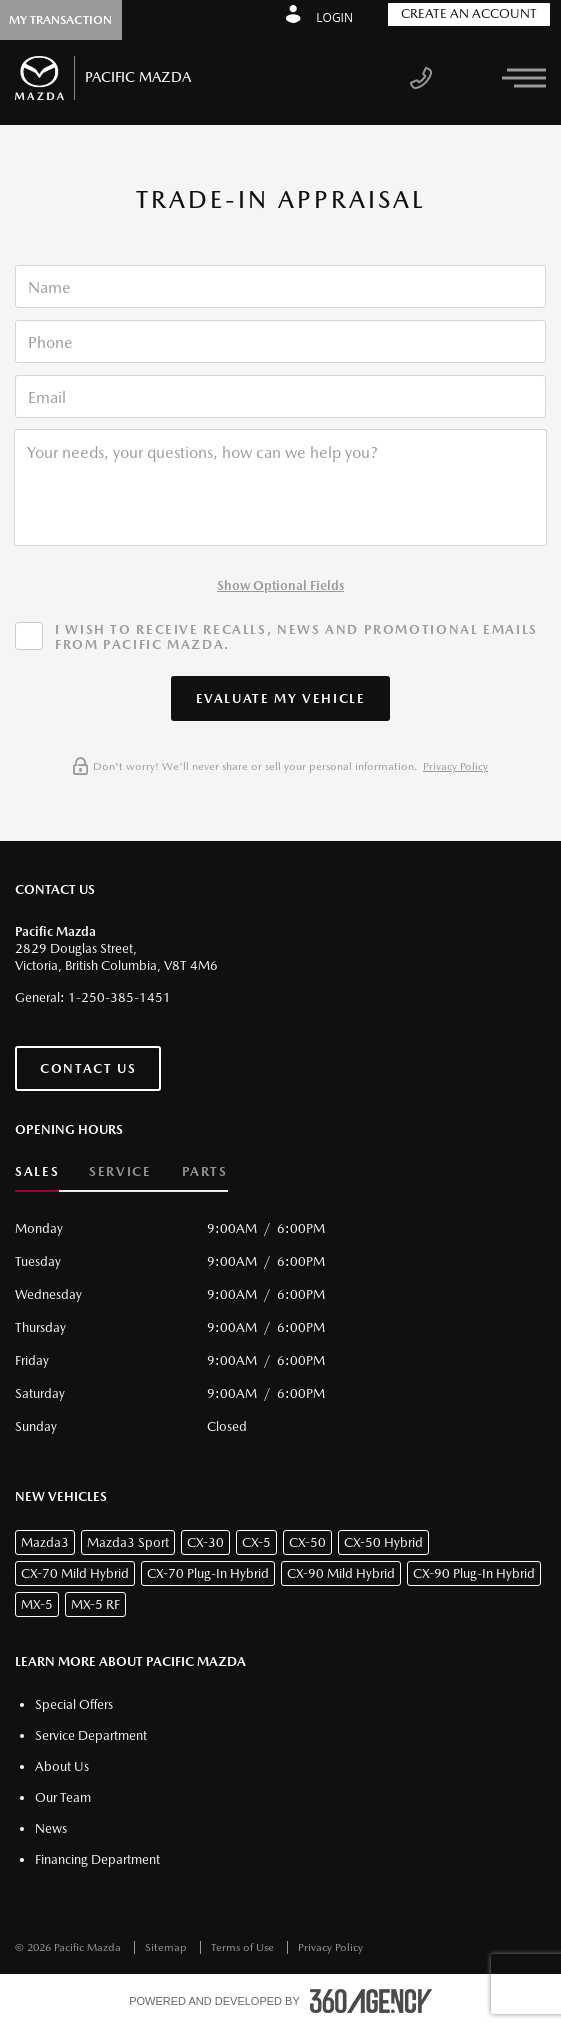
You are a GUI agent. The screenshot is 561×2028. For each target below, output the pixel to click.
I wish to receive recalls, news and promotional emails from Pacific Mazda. (296, 637)
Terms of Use (244, 1947)
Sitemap (167, 1947)
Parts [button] (205, 1171)
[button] (281, 698)
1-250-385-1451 (119, 997)
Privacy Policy (455, 766)
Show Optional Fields (280, 585)
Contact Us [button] (88, 1068)
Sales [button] (37, 1171)
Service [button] (120, 1171)
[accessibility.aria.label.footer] (371, 2001)
